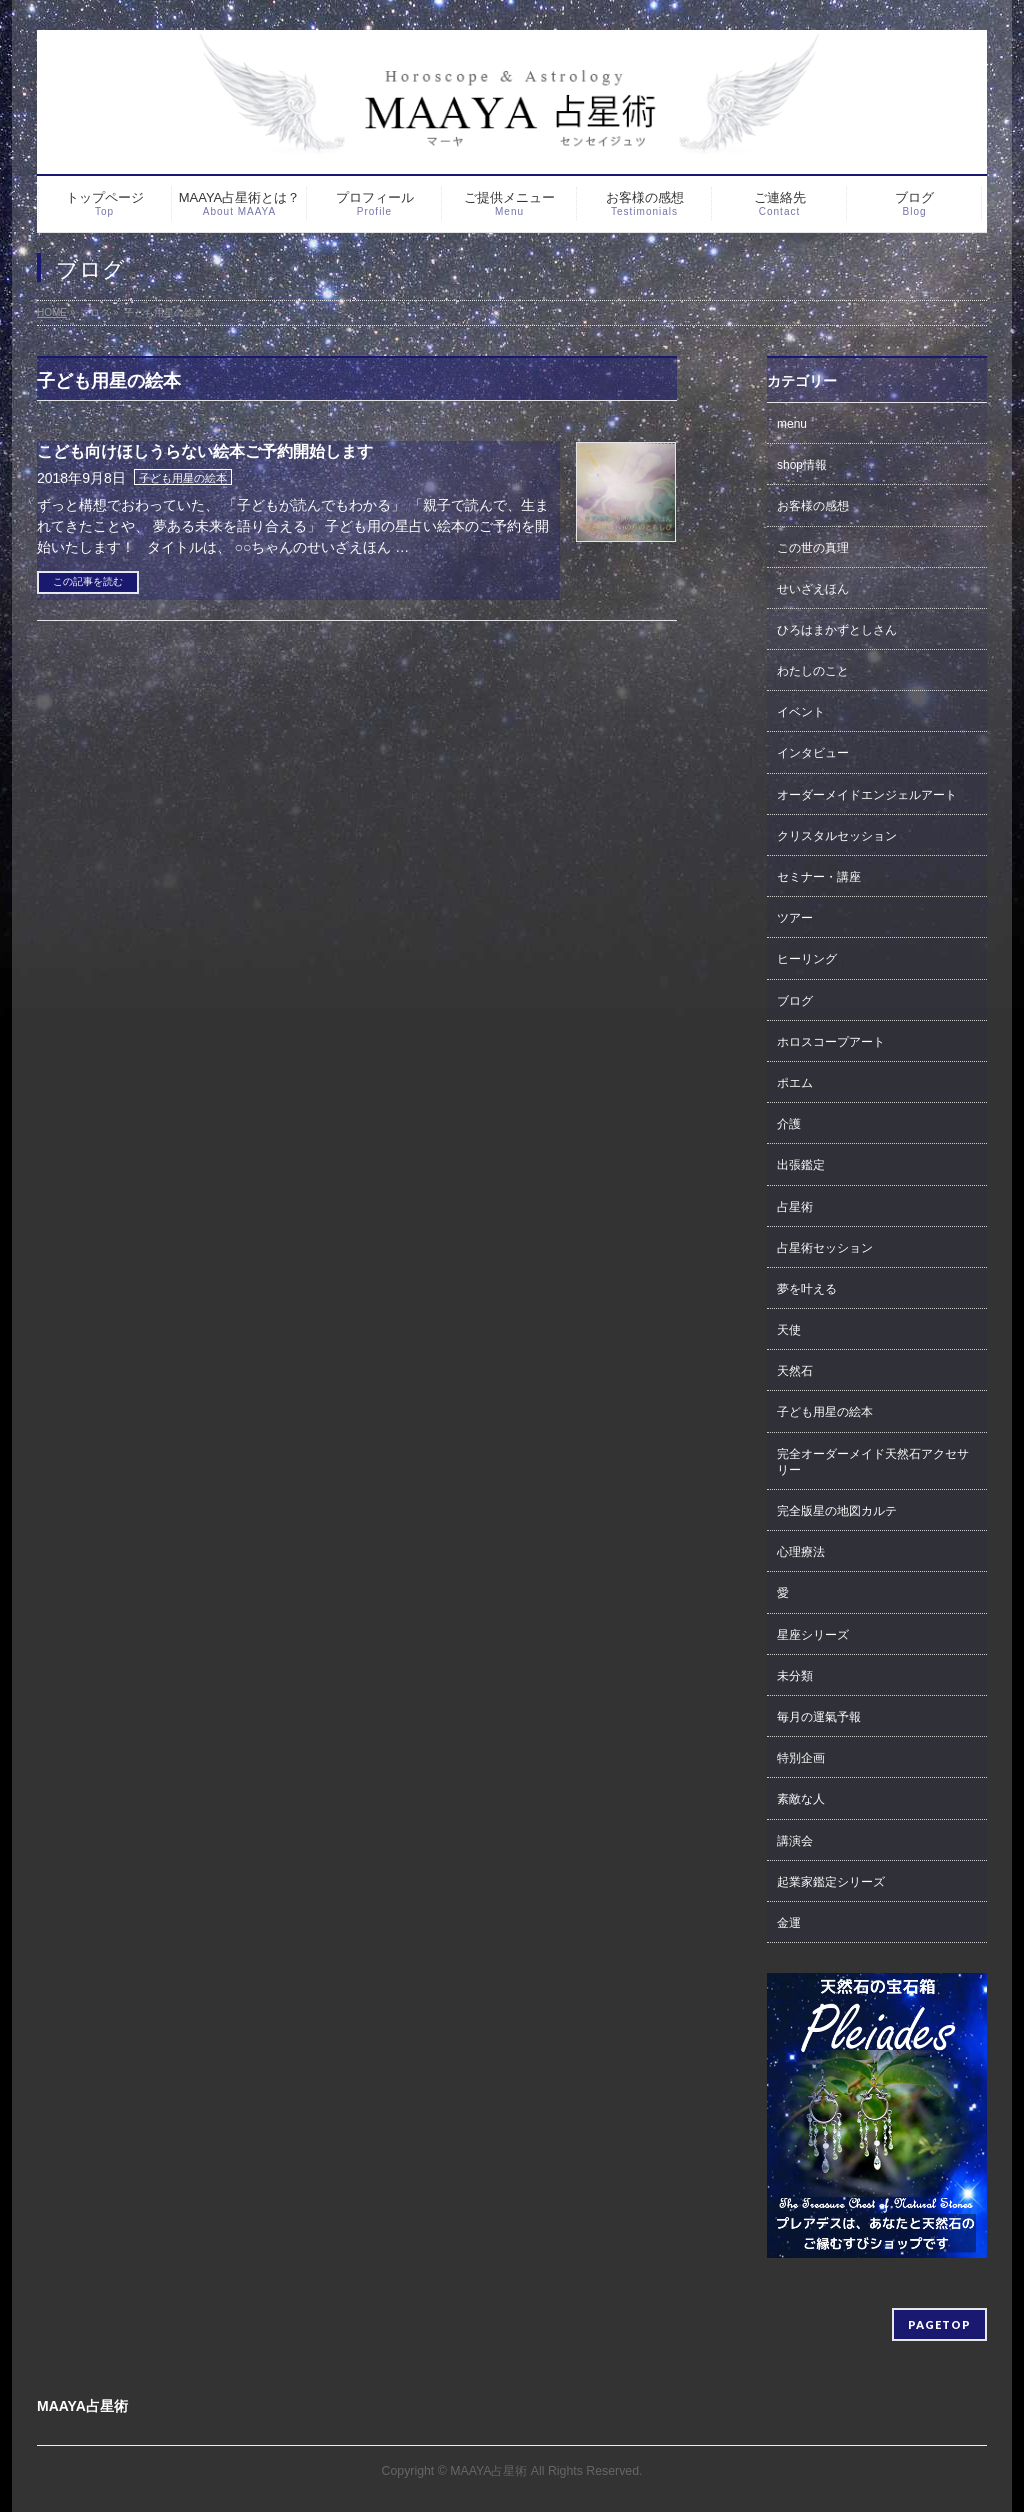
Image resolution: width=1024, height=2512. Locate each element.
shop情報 (802, 465)
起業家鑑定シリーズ (831, 1882)
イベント (801, 712)
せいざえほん (813, 589)
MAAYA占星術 (488, 2471)
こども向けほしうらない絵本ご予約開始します (205, 451)
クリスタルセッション (837, 836)
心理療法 (801, 1552)
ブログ (795, 1001)
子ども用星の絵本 (183, 478)
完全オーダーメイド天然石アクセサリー (873, 1462)
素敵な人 (801, 1799)
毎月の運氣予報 (819, 1717)
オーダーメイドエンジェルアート (867, 795)
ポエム (795, 1083)
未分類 (795, 1676)
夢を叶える (807, 1289)
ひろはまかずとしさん (837, 630)
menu (792, 424)
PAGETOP (939, 2324)
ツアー (795, 918)
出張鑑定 (801, 1165)
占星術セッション (825, 1248)
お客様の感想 (813, 506)
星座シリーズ (813, 1635)
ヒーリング (807, 959)
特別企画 (801, 1758)
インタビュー (813, 753)
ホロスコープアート (831, 1042)
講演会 (795, 1841)
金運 (789, 1923)
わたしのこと (813, 671)
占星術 (795, 1207)
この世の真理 (813, 548)
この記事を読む (88, 581)
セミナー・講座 (819, 877)
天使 (789, 1330)
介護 (789, 1124)
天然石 (795, 1371)
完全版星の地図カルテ (837, 1511)
